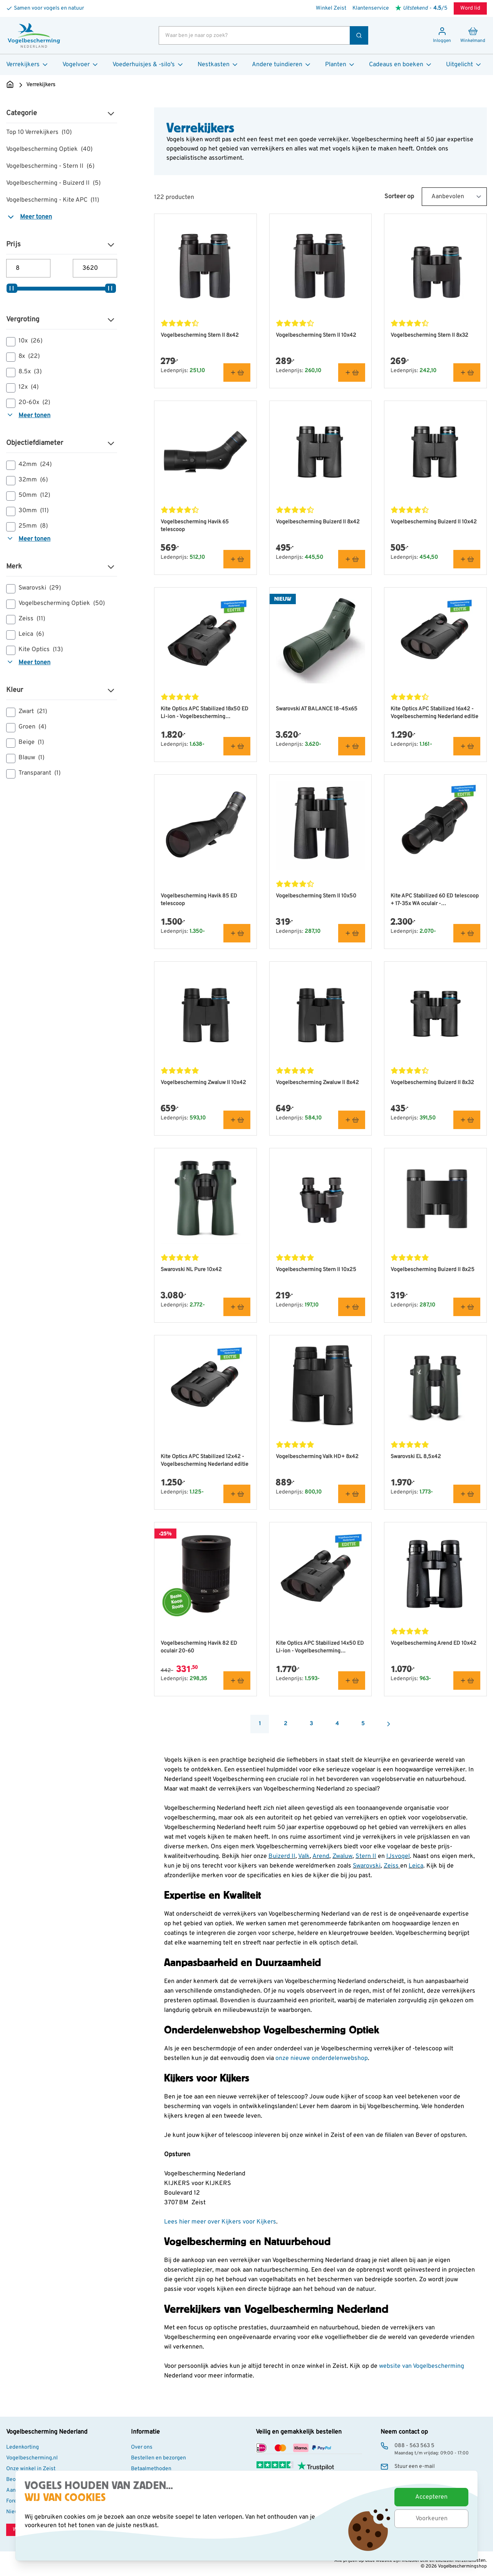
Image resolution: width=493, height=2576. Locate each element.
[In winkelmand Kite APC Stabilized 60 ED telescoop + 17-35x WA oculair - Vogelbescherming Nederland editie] (466, 933)
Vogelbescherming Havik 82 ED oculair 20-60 (199, 1647)
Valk (304, 1856)
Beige (25, 743)
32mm (27, 480)
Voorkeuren (432, 2519)
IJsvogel (398, 1856)
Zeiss (25, 619)
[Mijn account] (442, 35)
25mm (27, 526)
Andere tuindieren (282, 64)
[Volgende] (388, 1724)
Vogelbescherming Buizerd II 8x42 (318, 522)
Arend (320, 1856)
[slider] (12, 288)
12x (22, 388)
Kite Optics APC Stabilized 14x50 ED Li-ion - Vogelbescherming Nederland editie (320, 1647)
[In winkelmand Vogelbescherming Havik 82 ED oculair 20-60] (236, 1680)
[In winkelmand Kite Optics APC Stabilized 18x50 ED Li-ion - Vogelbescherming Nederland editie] (236, 746)
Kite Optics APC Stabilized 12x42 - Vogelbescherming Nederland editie (204, 1460)
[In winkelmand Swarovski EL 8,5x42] (466, 1494)
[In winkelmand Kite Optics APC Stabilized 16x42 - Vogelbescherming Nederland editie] (466, 746)
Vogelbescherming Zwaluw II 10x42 (203, 1082)
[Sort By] (454, 196)
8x (23, 357)
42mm (29, 465)
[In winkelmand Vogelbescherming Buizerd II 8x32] (466, 1120)
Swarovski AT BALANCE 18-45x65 (316, 709)
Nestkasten (218, 64)
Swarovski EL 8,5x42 (416, 1456)
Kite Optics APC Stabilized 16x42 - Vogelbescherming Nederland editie (434, 713)
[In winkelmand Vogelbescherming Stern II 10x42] (351, 372)
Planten (340, 64)
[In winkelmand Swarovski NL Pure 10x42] (236, 1307)
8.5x (24, 372)
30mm (27, 511)
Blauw (25, 758)
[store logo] (34, 35)
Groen (26, 727)
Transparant (33, 773)
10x (24, 341)
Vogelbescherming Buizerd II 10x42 (434, 522)
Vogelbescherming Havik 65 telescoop (195, 526)
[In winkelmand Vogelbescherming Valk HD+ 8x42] (351, 1494)
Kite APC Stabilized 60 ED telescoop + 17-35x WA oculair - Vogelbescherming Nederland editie (435, 900)
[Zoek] (359, 35)
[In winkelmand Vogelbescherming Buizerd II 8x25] (466, 1307)
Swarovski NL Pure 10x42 (191, 1269)
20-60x (28, 403)
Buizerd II (281, 1856)
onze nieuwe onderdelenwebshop (321, 2058)
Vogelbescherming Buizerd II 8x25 (433, 1269)
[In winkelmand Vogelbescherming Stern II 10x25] (351, 1307)
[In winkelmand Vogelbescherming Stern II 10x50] (351, 933)
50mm (28, 496)
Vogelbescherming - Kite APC (52, 200)
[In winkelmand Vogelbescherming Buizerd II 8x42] (351, 559)
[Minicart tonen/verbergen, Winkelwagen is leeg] (473, 35)
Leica (25, 635)
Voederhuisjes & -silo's (148, 64)
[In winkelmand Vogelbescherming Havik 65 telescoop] (236, 559)
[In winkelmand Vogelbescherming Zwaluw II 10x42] (236, 1120)
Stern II (365, 1856)
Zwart (26, 712)
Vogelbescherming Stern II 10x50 (316, 896)
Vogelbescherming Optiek (49, 149)
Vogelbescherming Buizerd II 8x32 (432, 1082)
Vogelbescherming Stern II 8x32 (429, 335)
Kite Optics (34, 650)
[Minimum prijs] (28, 268)
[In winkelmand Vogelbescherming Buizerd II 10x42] (466, 559)
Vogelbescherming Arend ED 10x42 (433, 1643)
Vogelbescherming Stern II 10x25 (316, 1269)
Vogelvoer (80, 64)
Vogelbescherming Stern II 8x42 (200, 335)
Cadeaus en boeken (401, 64)
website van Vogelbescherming (421, 2366)
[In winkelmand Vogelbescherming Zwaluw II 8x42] (351, 1120)
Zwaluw (342, 1856)
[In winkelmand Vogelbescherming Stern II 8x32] (466, 372)
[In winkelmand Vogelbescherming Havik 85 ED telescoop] (236, 933)
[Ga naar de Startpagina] (10, 85)
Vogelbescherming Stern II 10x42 (316, 335)
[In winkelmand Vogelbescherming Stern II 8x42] (236, 372)
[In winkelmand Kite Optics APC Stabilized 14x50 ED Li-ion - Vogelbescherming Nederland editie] (351, 1680)
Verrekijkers (27, 64)
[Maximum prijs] (95, 268)
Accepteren (431, 2497)
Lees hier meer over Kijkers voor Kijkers (220, 2222)
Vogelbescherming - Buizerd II (53, 183)
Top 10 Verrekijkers (39, 132)
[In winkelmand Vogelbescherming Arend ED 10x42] (466, 1680)
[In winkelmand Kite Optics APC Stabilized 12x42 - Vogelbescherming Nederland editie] (236, 1494)
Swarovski (33, 588)
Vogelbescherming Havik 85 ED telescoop (199, 900)
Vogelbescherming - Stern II (50, 166)
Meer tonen (29, 217)
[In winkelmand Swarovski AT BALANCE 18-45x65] (351, 746)
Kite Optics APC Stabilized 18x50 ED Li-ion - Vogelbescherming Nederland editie (204, 713)
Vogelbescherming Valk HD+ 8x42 (317, 1456)
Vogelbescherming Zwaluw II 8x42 (317, 1082)
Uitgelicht (464, 64)
